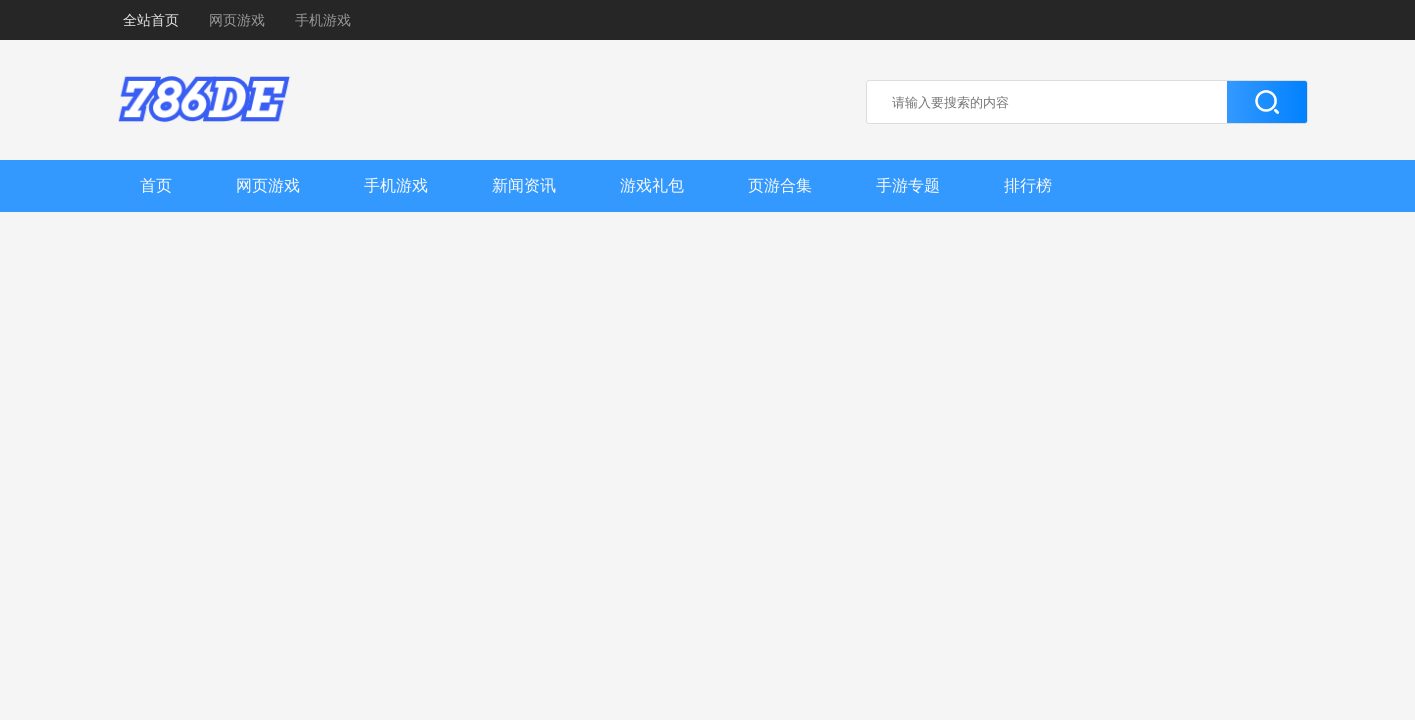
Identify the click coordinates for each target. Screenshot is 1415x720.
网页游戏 (237, 20)
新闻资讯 (524, 185)
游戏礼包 (652, 185)
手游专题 (908, 185)
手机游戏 (323, 20)
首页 (156, 185)
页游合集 (780, 185)
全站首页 (151, 20)
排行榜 (1028, 185)
